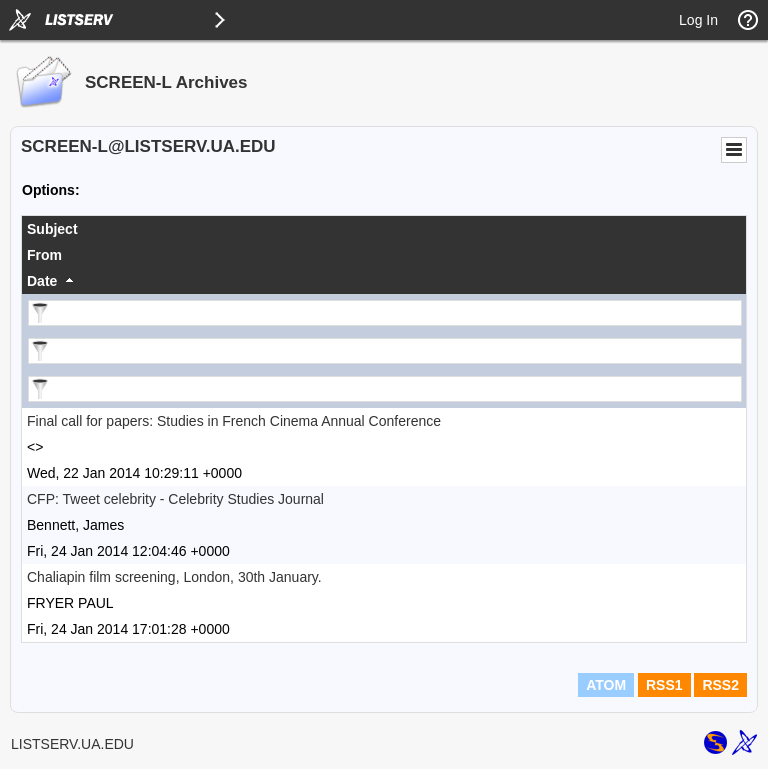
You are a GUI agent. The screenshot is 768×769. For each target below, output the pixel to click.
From (44, 255)
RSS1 (664, 685)
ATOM (606, 685)
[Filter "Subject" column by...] (385, 313)
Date (42, 281)
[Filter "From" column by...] (385, 351)
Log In (698, 20)
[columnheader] (384, 229)
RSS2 (720, 685)
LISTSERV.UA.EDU (72, 744)
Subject (52, 229)
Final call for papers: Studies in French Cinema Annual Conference (234, 421)
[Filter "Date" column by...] (385, 389)
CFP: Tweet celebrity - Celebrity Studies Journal (175, 499)
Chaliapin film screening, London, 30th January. (174, 577)
